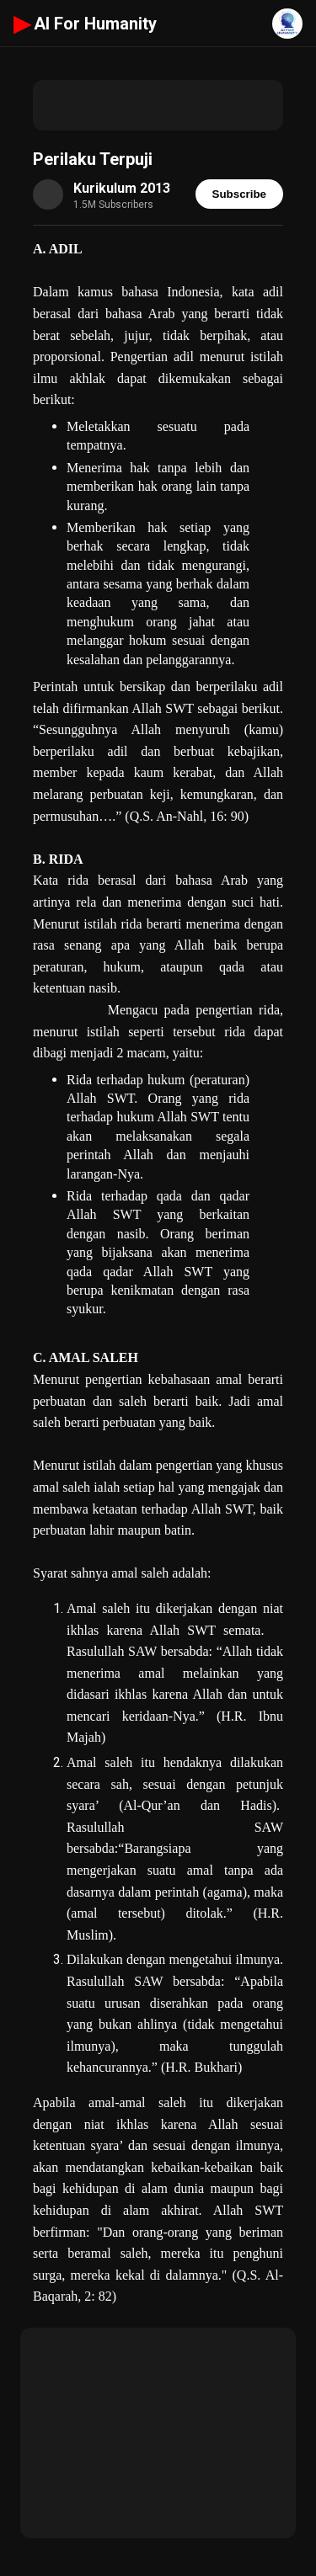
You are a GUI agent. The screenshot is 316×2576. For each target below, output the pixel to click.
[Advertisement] (158, 105)
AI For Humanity (85, 23)
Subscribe (239, 194)
